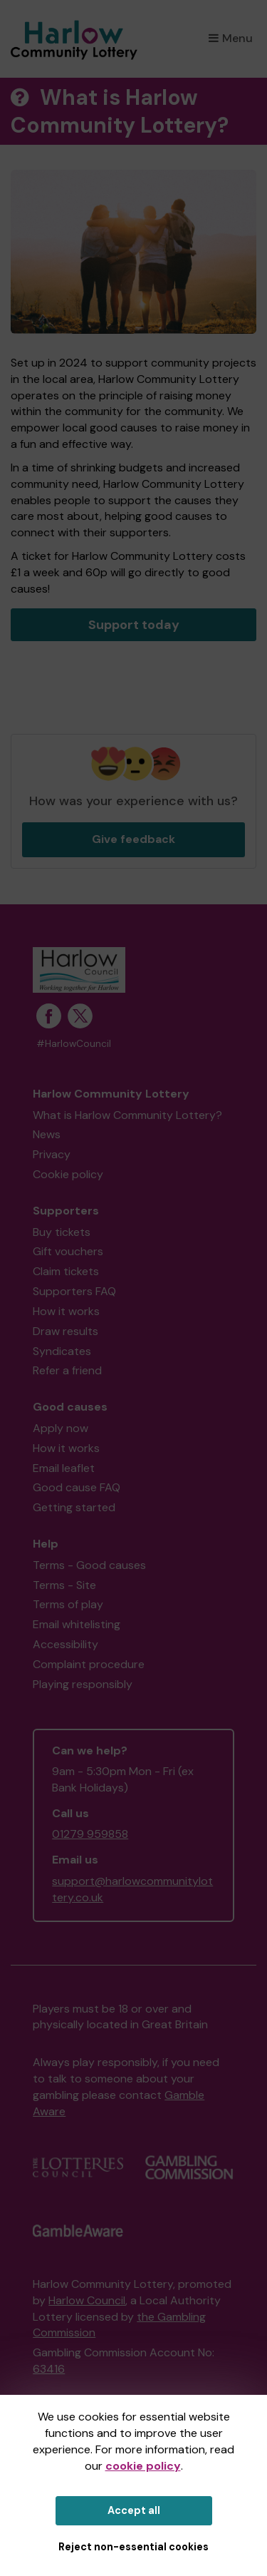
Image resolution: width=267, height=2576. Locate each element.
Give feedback (133, 839)
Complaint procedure (89, 1664)
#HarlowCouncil (73, 1044)
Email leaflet (64, 1468)
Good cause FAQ (76, 1487)
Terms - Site (64, 1585)
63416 (49, 2368)
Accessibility (65, 1644)
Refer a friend (67, 1370)
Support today (133, 624)
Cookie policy (68, 1174)
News (47, 1134)
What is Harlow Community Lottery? (127, 1115)
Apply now (60, 1428)
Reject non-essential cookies (133, 2546)
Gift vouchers (68, 1251)
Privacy (51, 1154)
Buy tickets (61, 1232)
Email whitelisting (76, 1624)
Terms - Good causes (89, 1565)
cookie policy (143, 2465)
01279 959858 (90, 1833)
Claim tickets (66, 1271)
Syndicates (62, 1351)
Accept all (134, 2510)
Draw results (65, 1331)
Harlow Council (86, 2300)
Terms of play (68, 1604)
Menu (231, 38)
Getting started (74, 1507)
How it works (66, 1311)
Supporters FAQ (74, 1291)
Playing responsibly (82, 1684)
